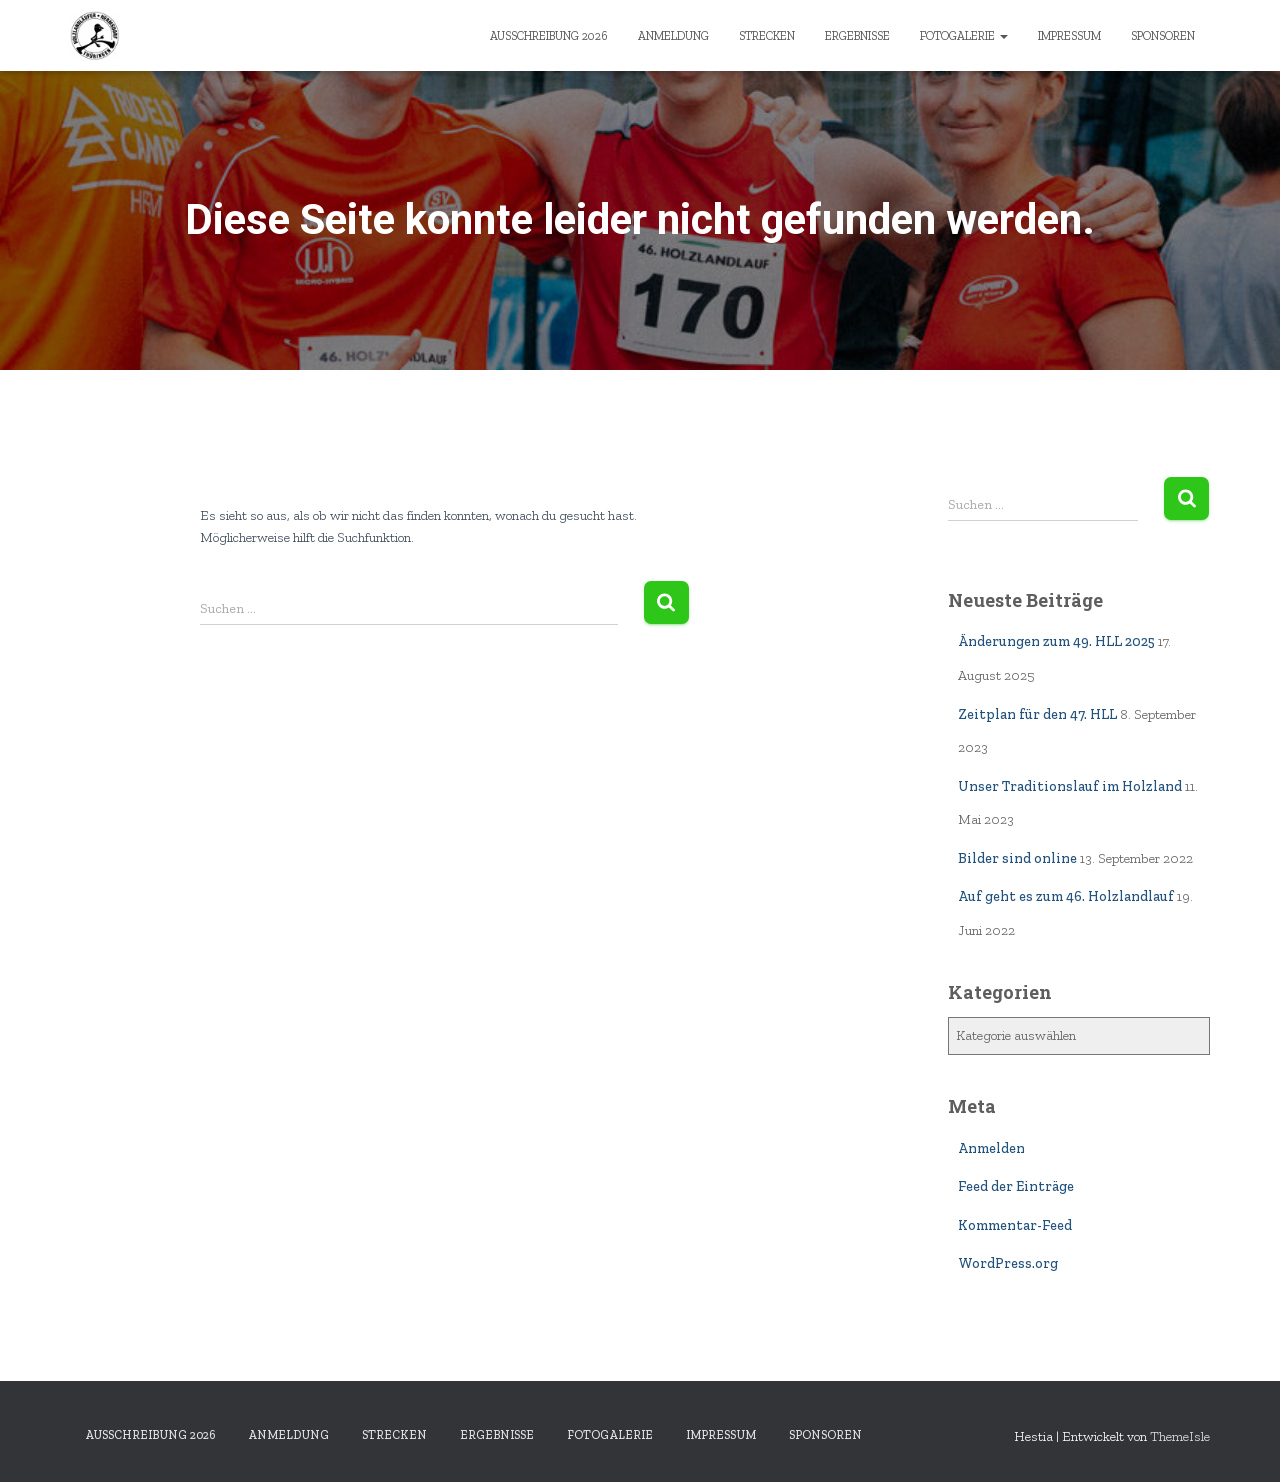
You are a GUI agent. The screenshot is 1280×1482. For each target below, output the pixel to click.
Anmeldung (673, 36)
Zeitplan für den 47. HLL (1037, 714)
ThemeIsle (1180, 1436)
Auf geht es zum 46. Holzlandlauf (1066, 896)
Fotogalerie (964, 36)
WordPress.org (1008, 1263)
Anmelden (991, 1148)
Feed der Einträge (1016, 1186)
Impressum (1069, 36)
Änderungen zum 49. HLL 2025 (1056, 641)
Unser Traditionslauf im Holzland (1070, 786)
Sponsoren (1163, 36)
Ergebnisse (857, 36)
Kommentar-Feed (1015, 1225)
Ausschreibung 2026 (549, 36)
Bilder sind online (1017, 858)
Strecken (767, 36)
